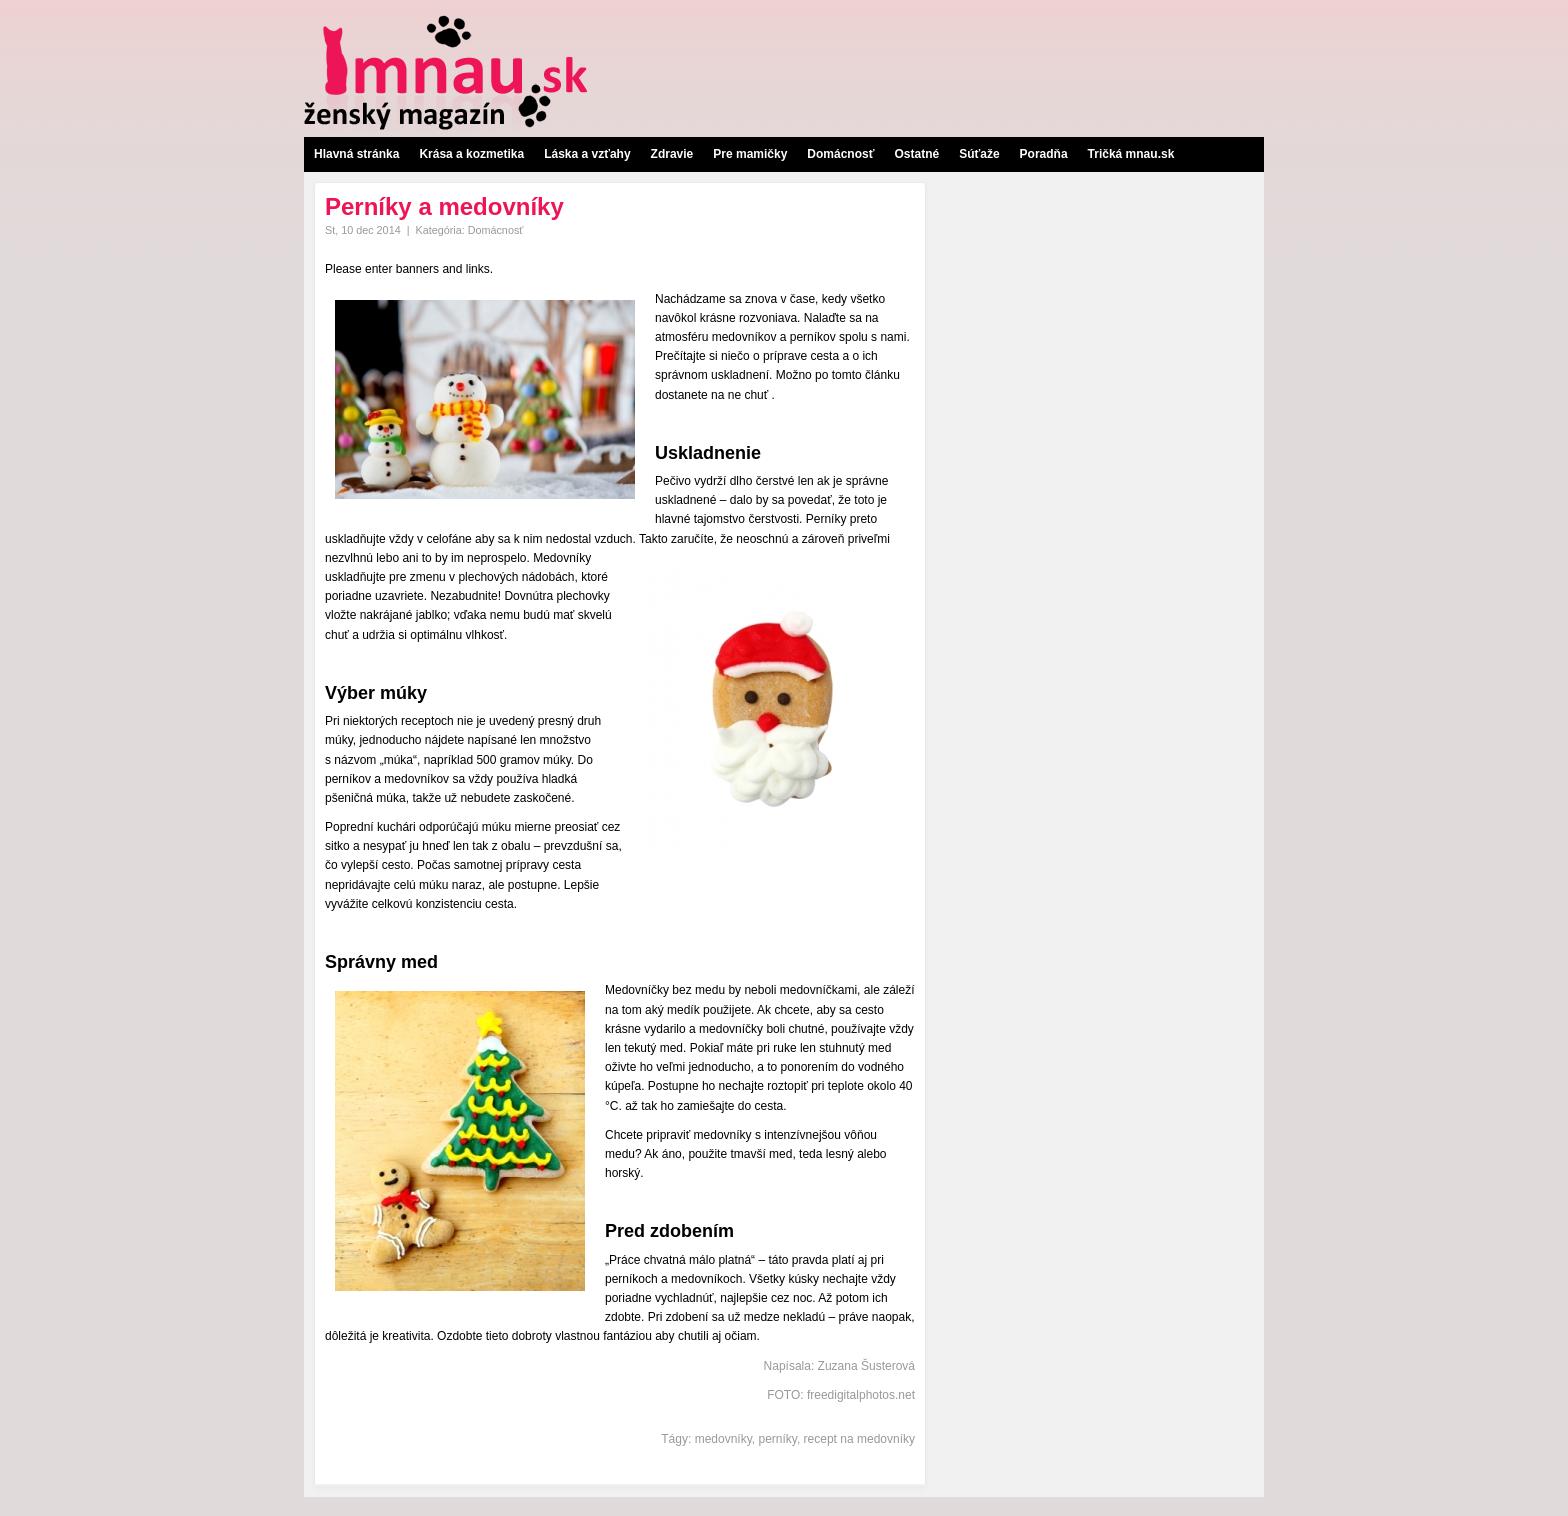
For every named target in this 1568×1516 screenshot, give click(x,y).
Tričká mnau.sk (1131, 154)
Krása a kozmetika (471, 154)
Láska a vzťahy (587, 154)
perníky (777, 1439)
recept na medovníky (859, 1439)
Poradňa (1044, 154)
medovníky (723, 1439)
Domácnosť (840, 154)
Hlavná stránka (356, 154)
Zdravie (672, 154)
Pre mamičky (750, 154)
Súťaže (979, 154)
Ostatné (916, 154)
